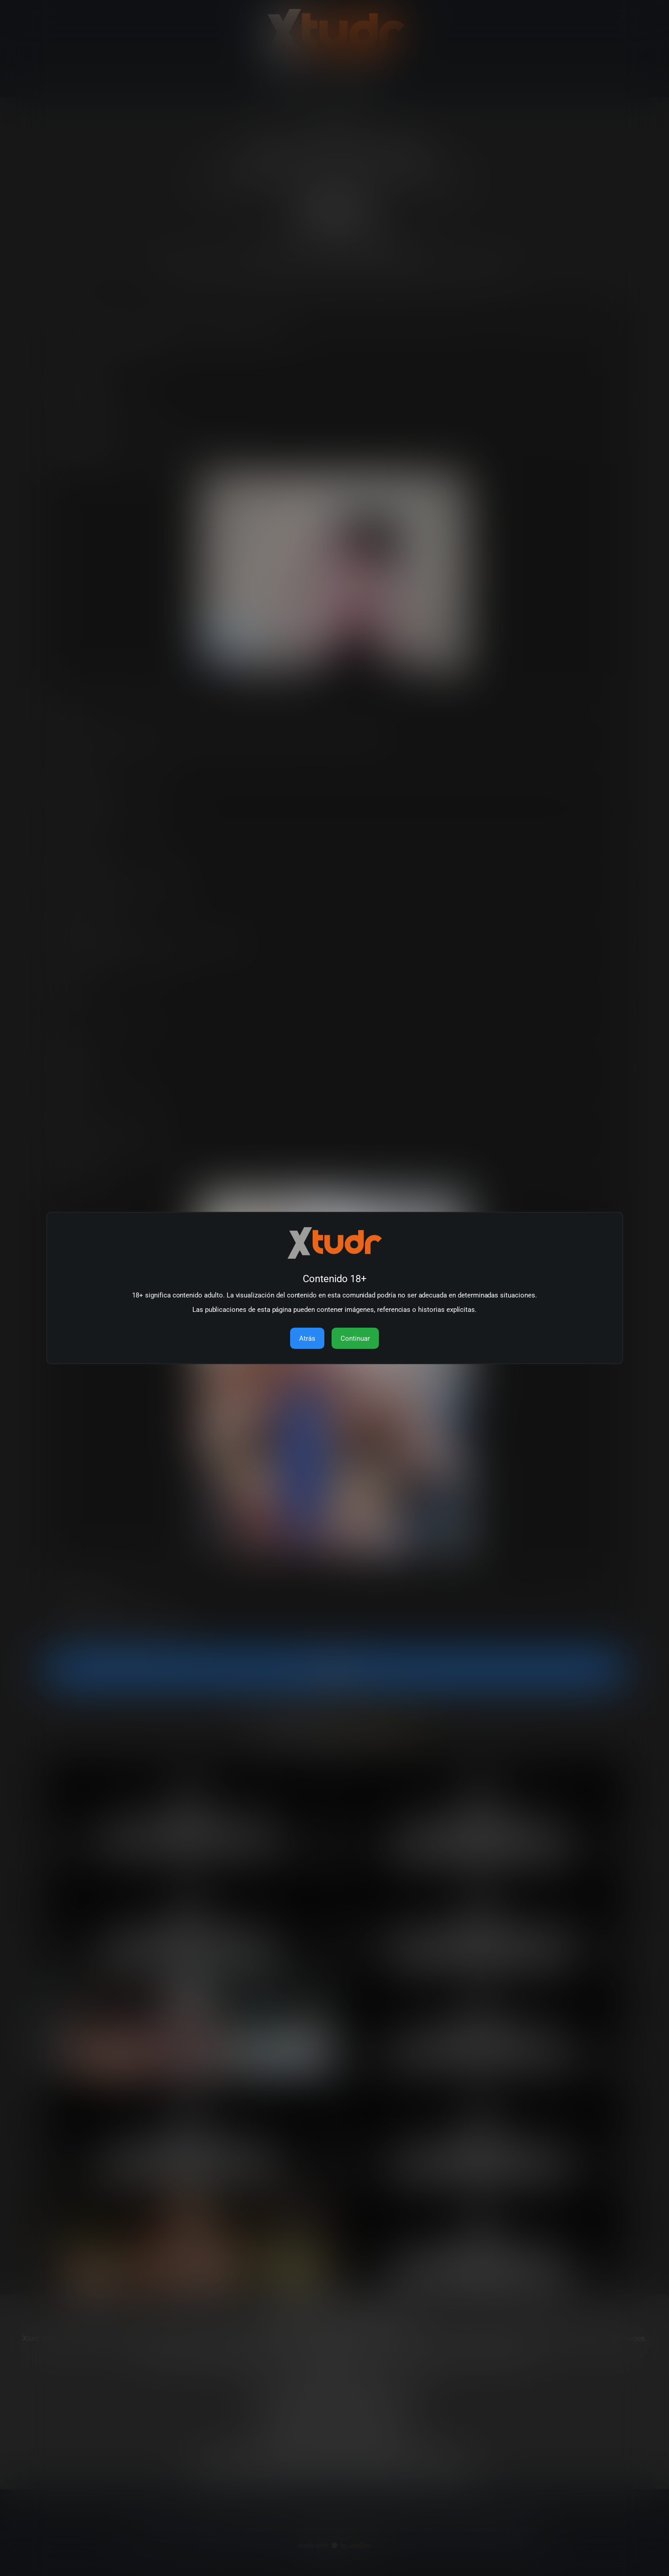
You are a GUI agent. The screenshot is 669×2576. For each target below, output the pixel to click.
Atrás (307, 1338)
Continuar (355, 1338)
